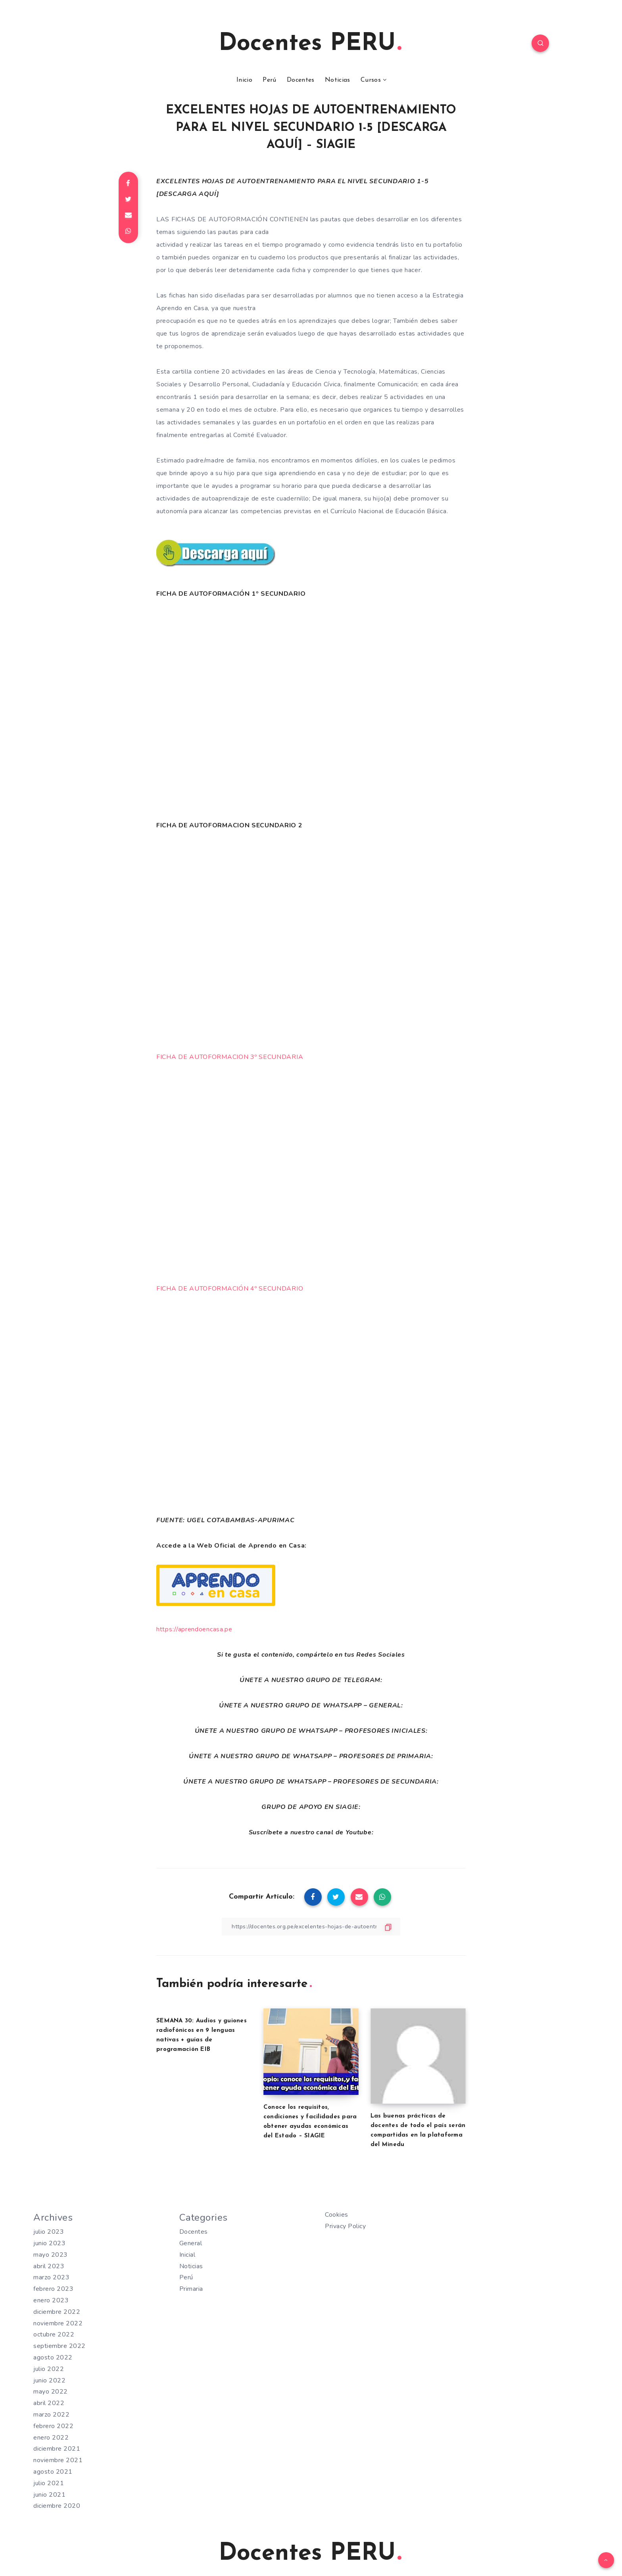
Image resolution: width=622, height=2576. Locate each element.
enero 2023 (51, 2300)
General (190, 2243)
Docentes (300, 80)
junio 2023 (49, 2243)
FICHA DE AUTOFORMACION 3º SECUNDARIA (229, 1057)
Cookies (336, 2214)
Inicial (187, 2254)
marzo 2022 (51, 2414)
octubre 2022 (53, 2334)
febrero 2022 (53, 2426)
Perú (269, 80)
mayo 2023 (50, 2254)
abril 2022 (48, 2403)
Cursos (371, 80)
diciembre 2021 (56, 2448)
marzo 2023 (51, 2277)
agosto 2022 (53, 2357)
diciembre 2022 (56, 2311)
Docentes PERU (310, 44)
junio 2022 (49, 2380)
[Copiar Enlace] (311, 1926)
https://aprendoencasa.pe (194, 1629)
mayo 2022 (50, 2391)
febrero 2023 (53, 2288)
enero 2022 (51, 2437)
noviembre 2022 (58, 2323)
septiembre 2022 (59, 2346)
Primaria (191, 2288)
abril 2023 (48, 2266)
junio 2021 (49, 2494)
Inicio (244, 80)
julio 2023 (48, 2231)
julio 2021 (48, 2483)
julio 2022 (48, 2369)
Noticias (337, 80)
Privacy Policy (345, 2226)
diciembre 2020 (56, 2505)
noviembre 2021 (58, 2460)
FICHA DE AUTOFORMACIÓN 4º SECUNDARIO (229, 1288)
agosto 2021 (53, 2471)
